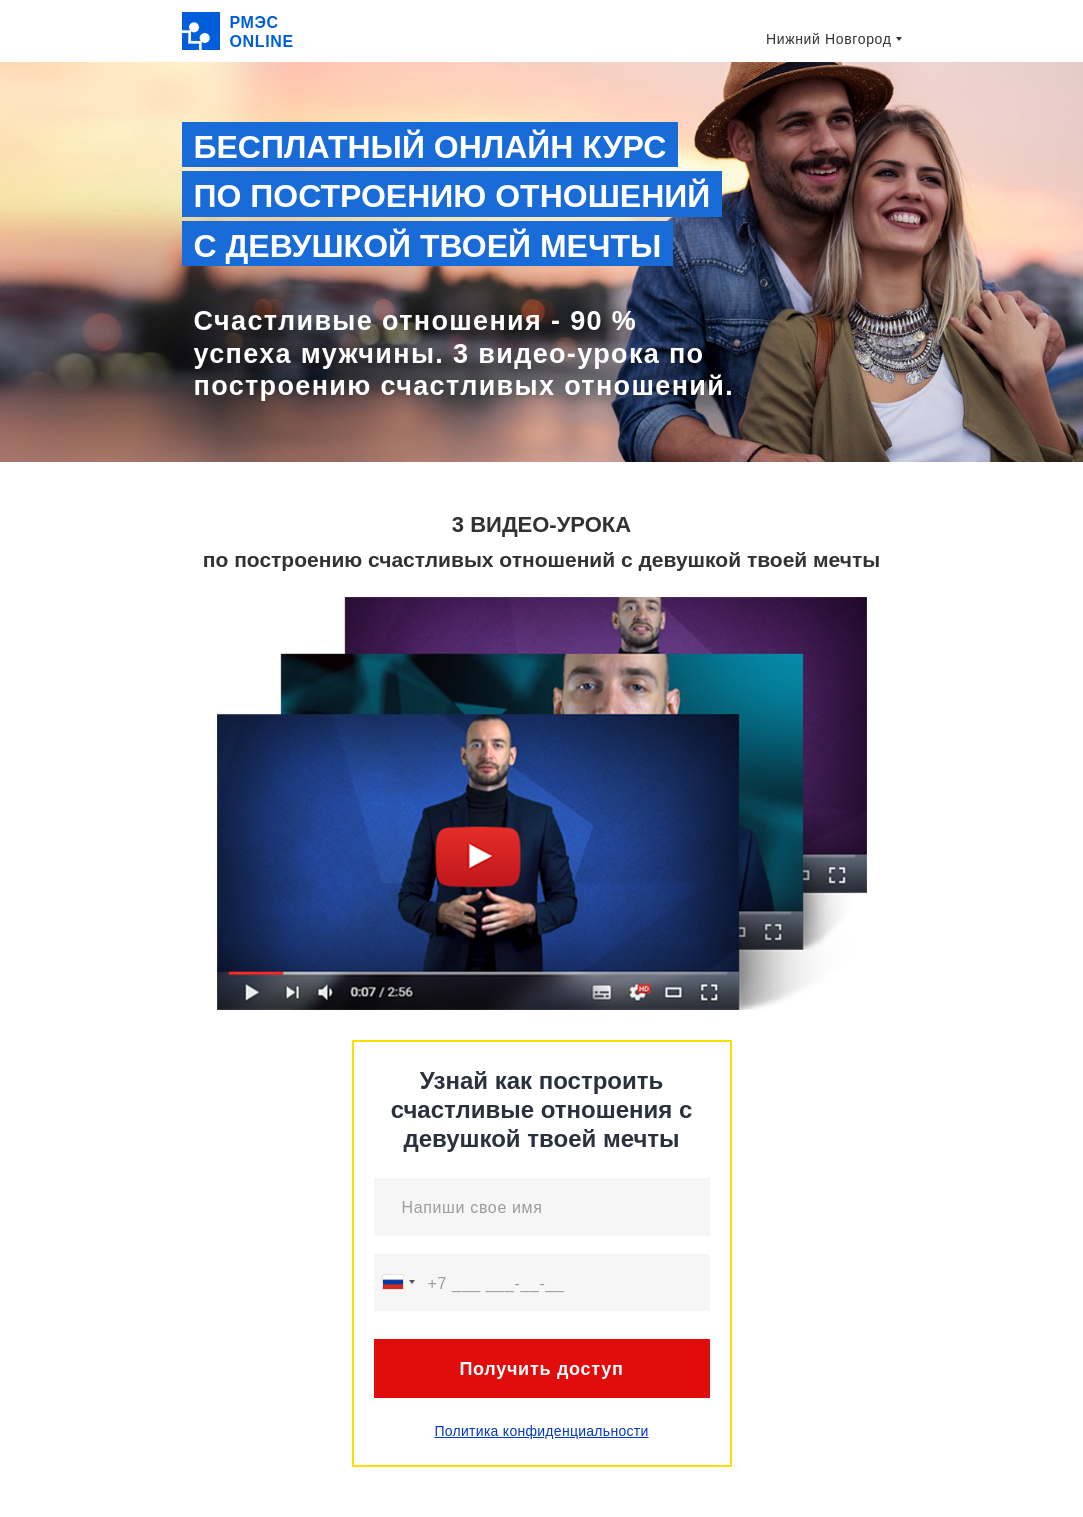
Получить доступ (541, 1369)
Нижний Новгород (829, 39)
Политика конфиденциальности (541, 1431)
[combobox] (398, 1282)
